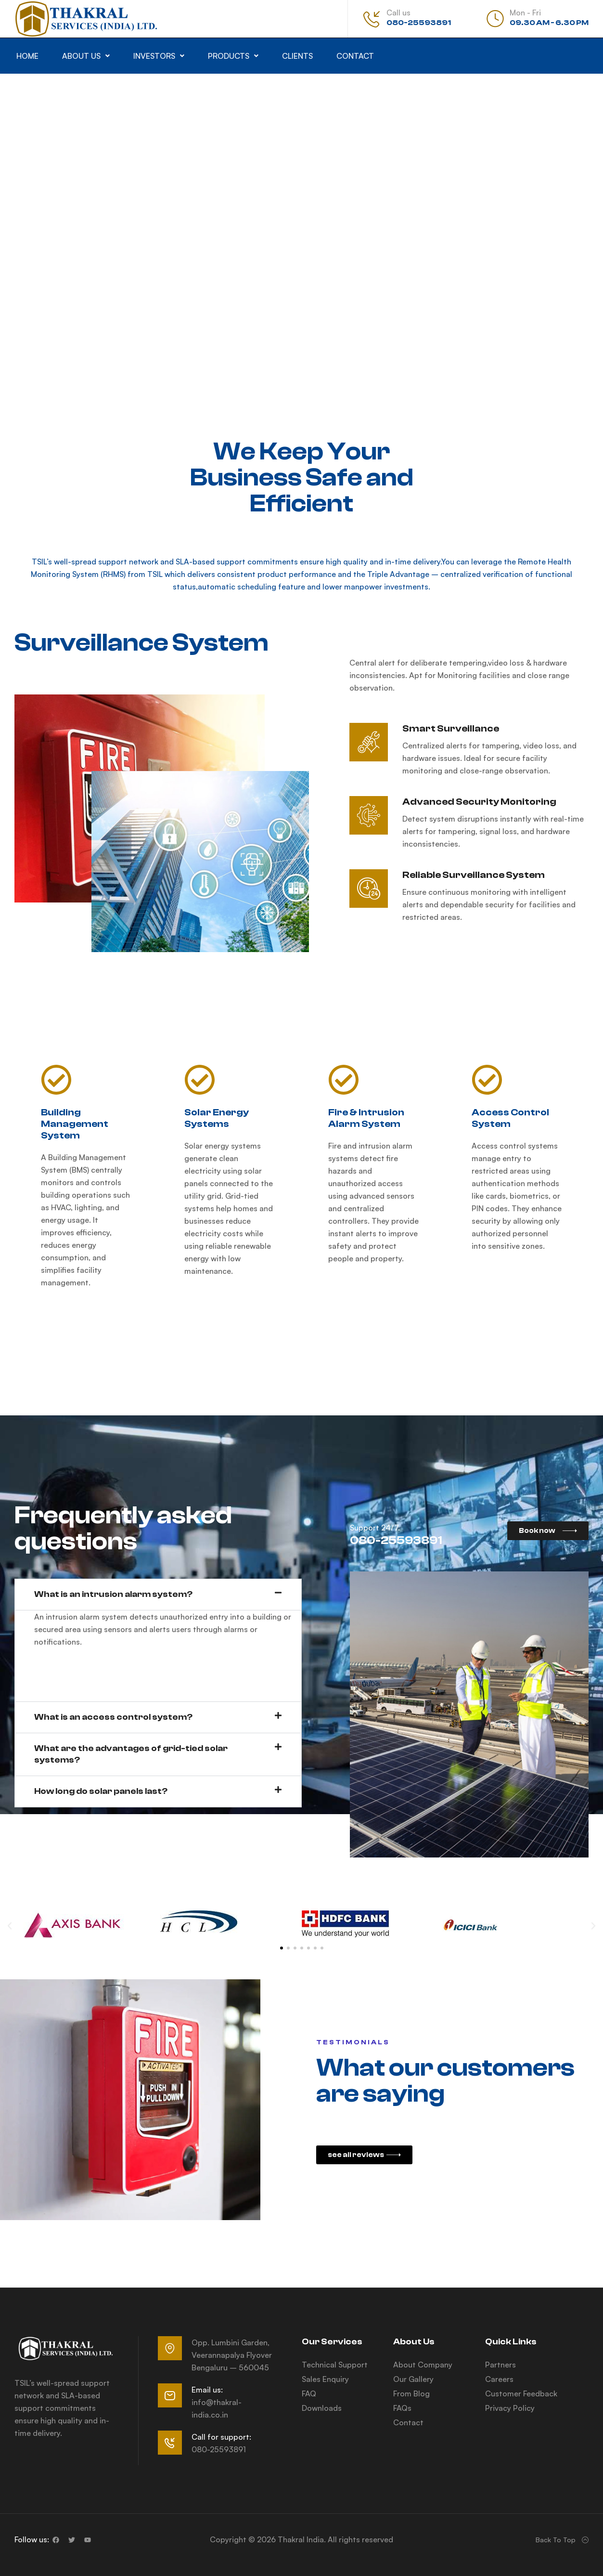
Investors (158, 56)
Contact (355, 56)
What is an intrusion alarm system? (113, 1594)
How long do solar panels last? (100, 1791)
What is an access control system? (113, 1717)
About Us (86, 56)
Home (27, 56)
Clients (297, 56)
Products (233, 56)
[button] (86, 56)
